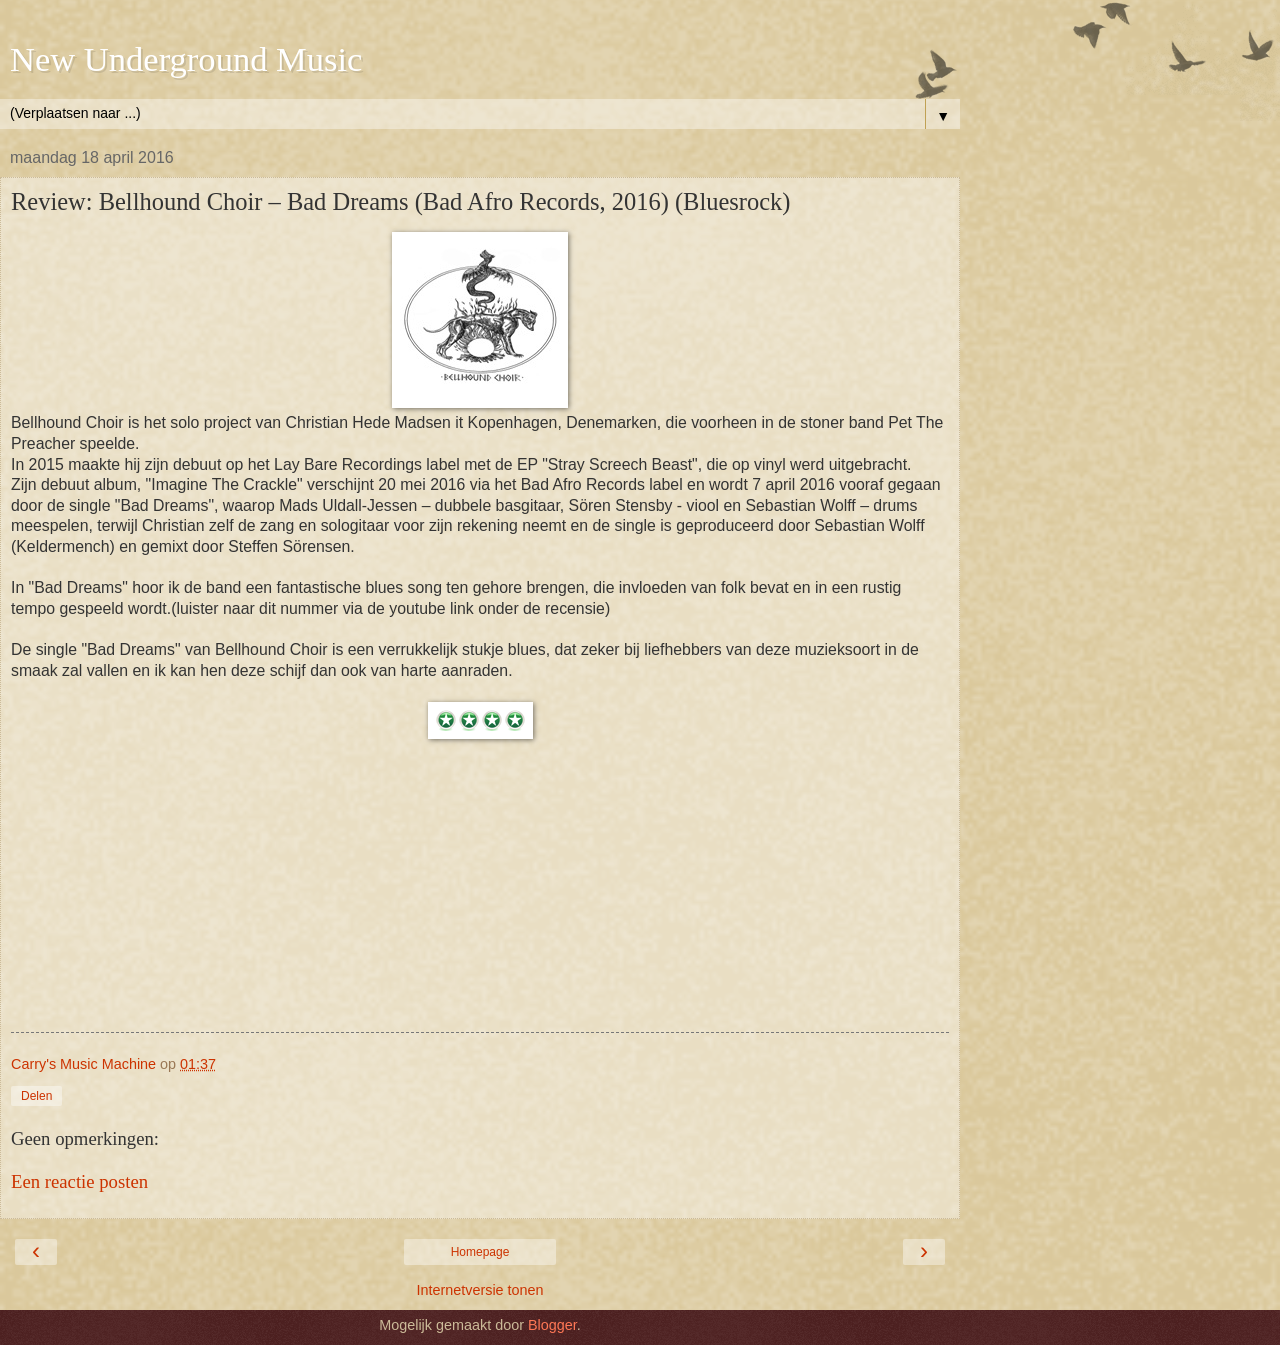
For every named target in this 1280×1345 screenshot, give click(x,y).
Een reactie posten (79, 1181)
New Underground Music (186, 59)
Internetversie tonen (479, 1290)
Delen (36, 1096)
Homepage (480, 1252)
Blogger (552, 1325)
